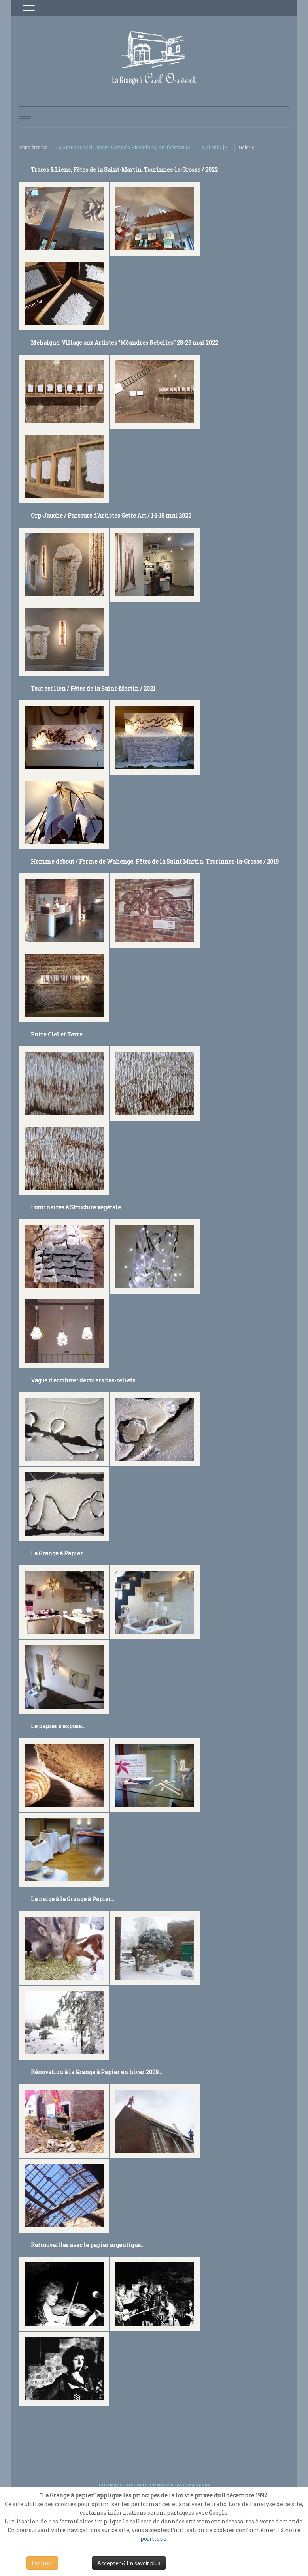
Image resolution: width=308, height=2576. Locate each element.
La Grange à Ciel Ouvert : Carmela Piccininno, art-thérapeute (123, 147)
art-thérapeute (196, 2484)
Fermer (42, 2563)
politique (153, 2538)
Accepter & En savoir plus (129, 2562)
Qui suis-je (214, 147)
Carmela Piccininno (164, 2484)
